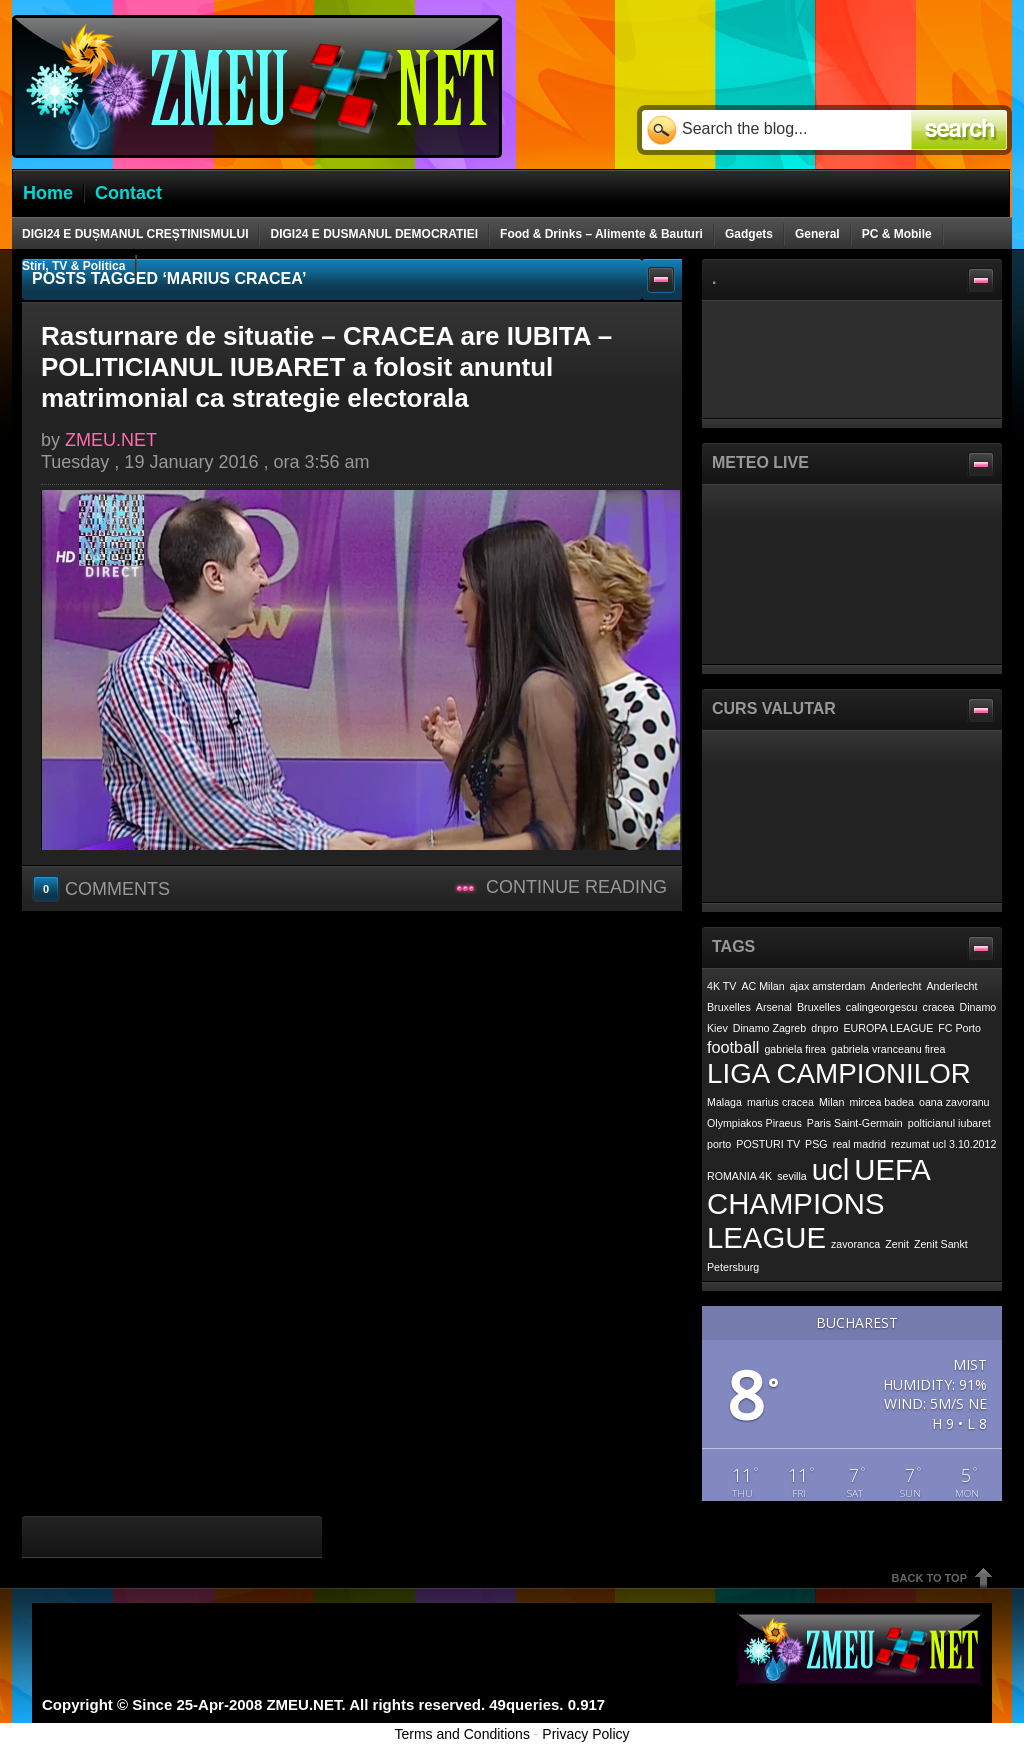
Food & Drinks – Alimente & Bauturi (601, 234)
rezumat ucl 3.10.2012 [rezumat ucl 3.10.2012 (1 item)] (943, 1144)
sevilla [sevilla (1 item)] (792, 1176)
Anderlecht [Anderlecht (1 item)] (896, 986)
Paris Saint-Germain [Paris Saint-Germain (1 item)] (855, 1123)
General (817, 234)
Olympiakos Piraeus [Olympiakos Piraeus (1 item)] (754, 1123)
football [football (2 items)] (733, 1047)
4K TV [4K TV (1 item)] (721, 986)
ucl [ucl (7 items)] (831, 1169)
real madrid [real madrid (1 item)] (859, 1144)
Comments (103, 888)
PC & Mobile (897, 234)
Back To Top (929, 1578)
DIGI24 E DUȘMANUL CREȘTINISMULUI (135, 234)
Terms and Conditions (462, 1734)
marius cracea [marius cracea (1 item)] (780, 1102)
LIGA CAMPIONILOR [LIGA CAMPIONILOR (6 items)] (839, 1073)
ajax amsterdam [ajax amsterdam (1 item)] (828, 986)
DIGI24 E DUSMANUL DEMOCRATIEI (374, 234)
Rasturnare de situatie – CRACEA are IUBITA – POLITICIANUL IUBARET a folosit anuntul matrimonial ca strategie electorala (326, 367)
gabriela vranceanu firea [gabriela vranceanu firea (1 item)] (888, 1049)
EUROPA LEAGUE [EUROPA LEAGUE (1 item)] (889, 1028)
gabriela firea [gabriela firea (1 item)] (795, 1049)
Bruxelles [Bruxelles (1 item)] (819, 1007)
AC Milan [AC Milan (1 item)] (762, 986)
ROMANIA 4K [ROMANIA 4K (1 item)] (739, 1176)
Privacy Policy (585, 1734)
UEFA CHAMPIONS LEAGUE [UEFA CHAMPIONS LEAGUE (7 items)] (818, 1203)
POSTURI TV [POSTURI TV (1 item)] (768, 1144)
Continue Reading (576, 887)
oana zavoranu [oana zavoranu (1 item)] (954, 1102)
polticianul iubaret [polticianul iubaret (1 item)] (949, 1123)
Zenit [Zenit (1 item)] (897, 1244)
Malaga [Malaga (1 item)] (724, 1102)
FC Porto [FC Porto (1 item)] (959, 1028)
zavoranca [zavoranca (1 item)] (855, 1244)
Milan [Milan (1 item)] (831, 1102)
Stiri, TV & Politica (73, 266)
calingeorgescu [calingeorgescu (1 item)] (882, 1007)
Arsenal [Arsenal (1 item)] (774, 1007)
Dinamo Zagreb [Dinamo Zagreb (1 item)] (769, 1028)
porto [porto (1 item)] (719, 1144)
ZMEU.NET (111, 440)
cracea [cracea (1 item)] (939, 1007)
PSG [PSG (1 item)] (816, 1144)
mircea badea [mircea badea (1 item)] (881, 1102)
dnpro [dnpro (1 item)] (824, 1028)
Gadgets (749, 234)
